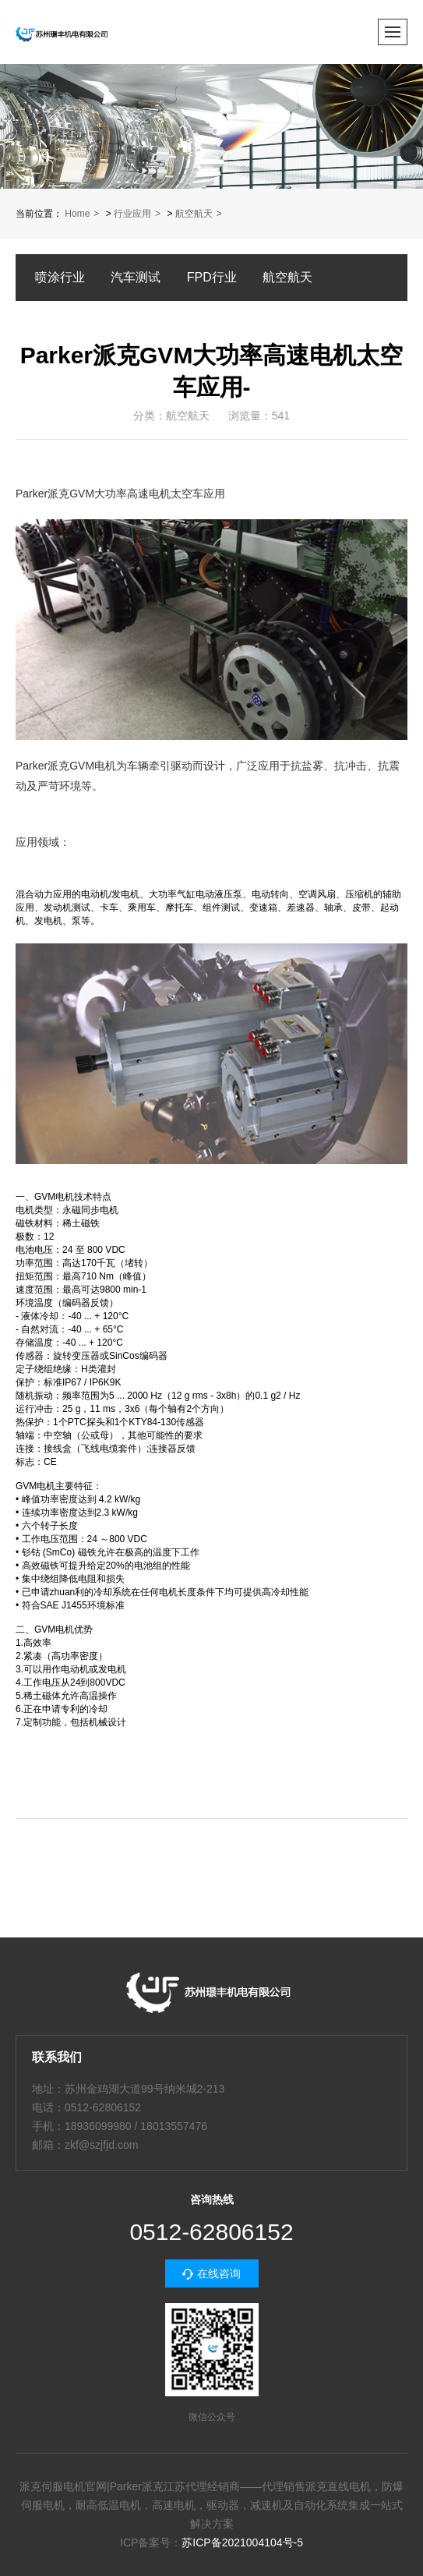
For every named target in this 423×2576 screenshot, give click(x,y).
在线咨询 (219, 2273)
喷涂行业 (60, 277)
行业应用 (132, 213)
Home (77, 213)
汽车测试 (135, 277)
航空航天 (194, 213)
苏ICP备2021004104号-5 (242, 2542)
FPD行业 (212, 277)
